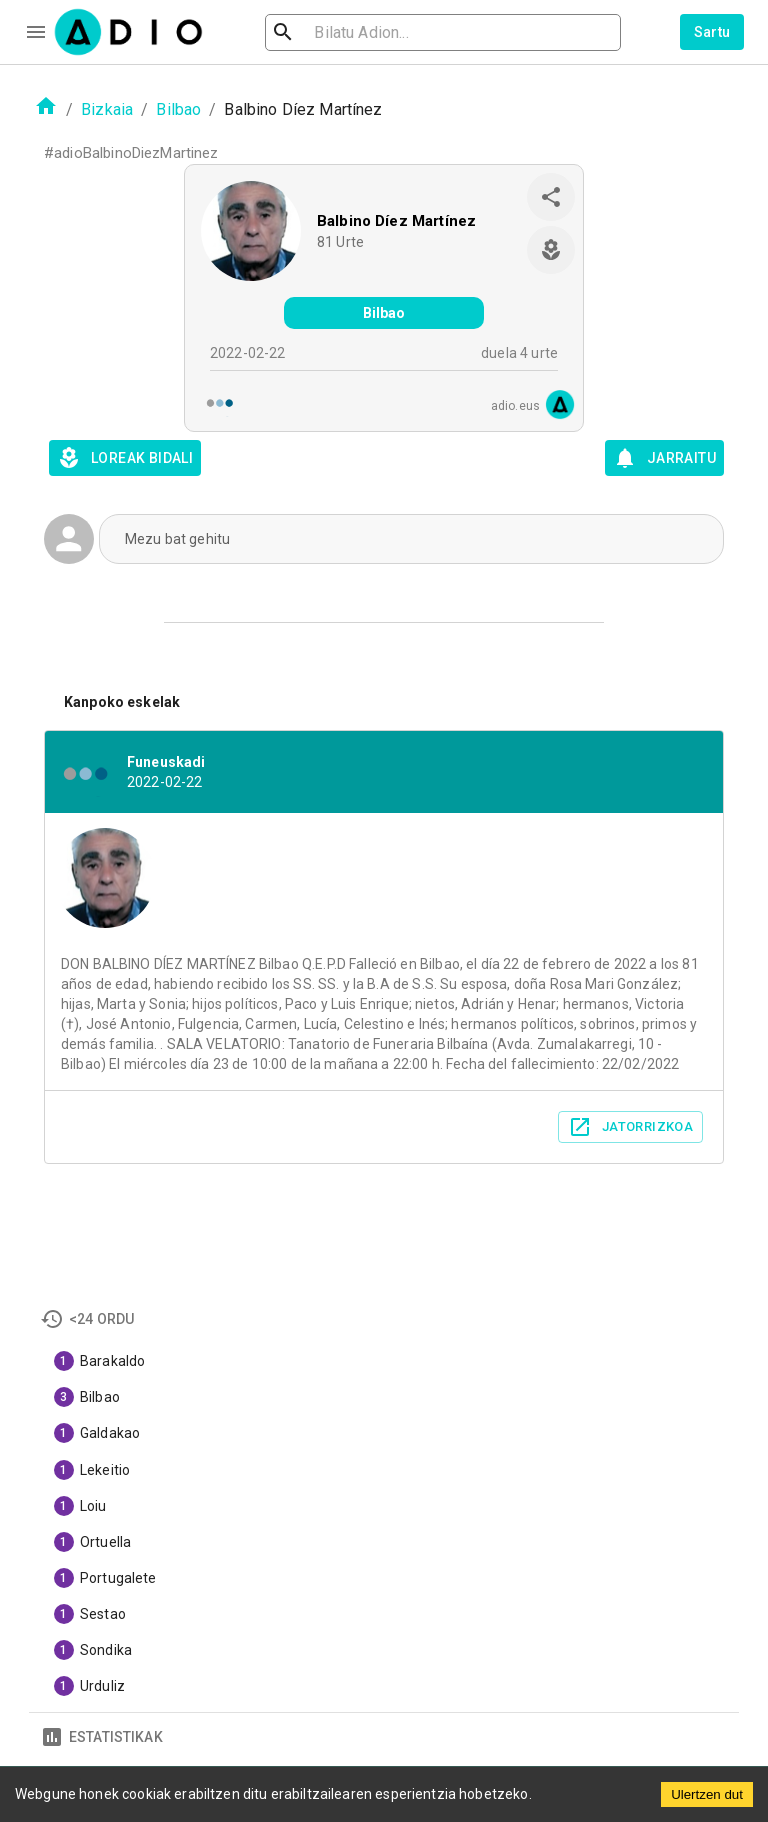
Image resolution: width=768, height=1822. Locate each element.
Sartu (712, 32)
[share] (551, 197)
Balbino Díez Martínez (396, 221)
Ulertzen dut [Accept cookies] (707, 1794)
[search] (348, 32)
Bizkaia (107, 109)
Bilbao (178, 109)
